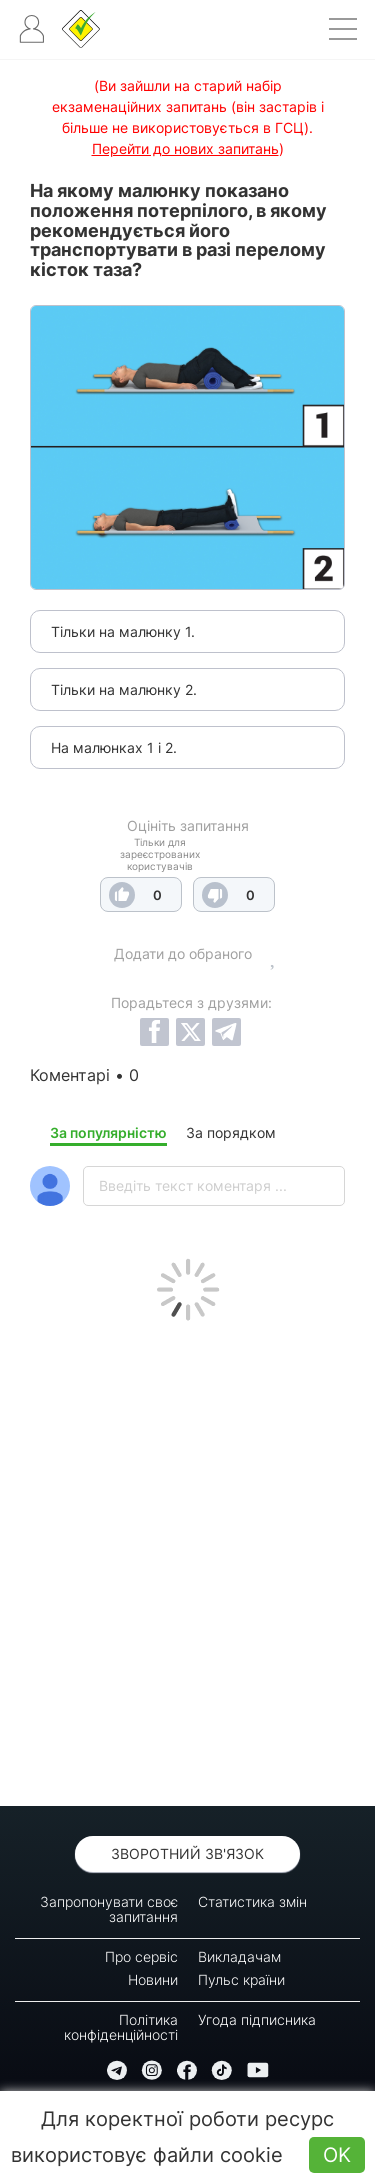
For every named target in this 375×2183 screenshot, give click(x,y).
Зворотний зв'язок (187, 1853)
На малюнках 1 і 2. (114, 747)
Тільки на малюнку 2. (124, 689)
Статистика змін (252, 1901)
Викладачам (239, 1956)
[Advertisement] (187, 1558)
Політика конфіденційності (121, 2027)
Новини (153, 1979)
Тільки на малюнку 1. (123, 631)
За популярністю (108, 1132)
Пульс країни (241, 1979)
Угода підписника (257, 2019)
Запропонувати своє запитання (109, 1909)
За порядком (231, 1132)
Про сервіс (141, 1956)
